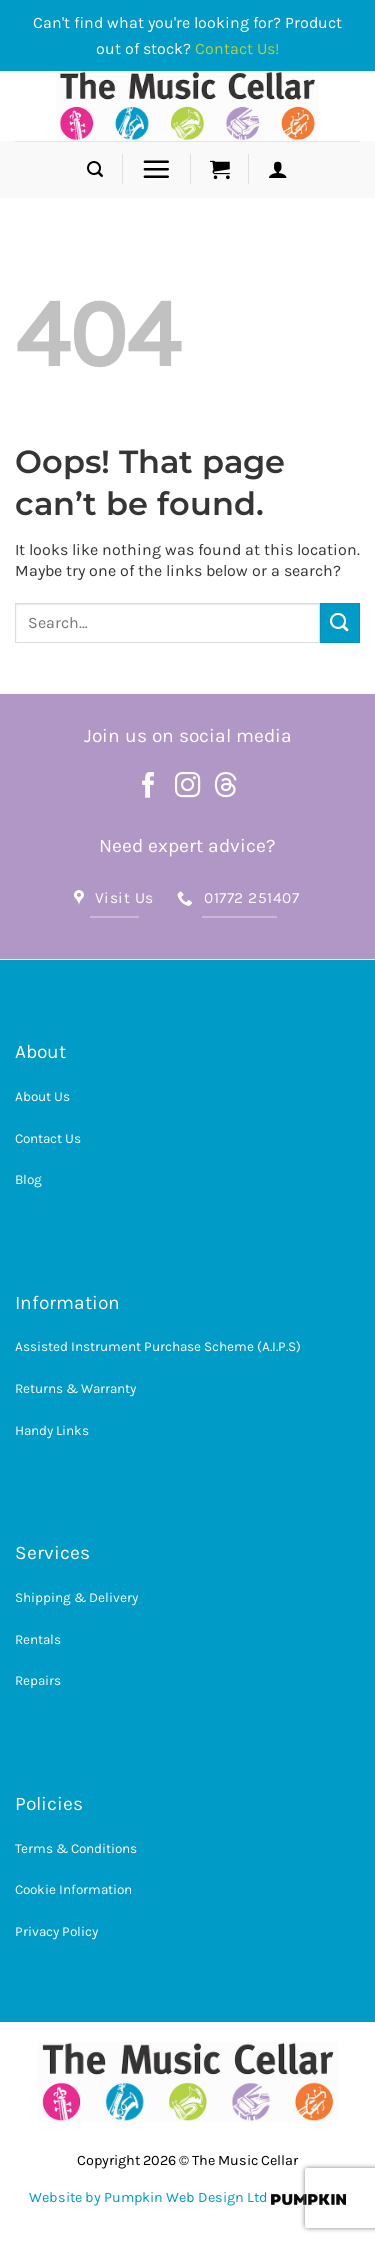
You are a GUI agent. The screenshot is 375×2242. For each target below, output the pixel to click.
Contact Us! (237, 48)
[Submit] (340, 622)
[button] (95, 169)
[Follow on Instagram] (188, 787)
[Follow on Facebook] (149, 787)
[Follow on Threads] (226, 787)
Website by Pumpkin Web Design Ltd (148, 2197)
